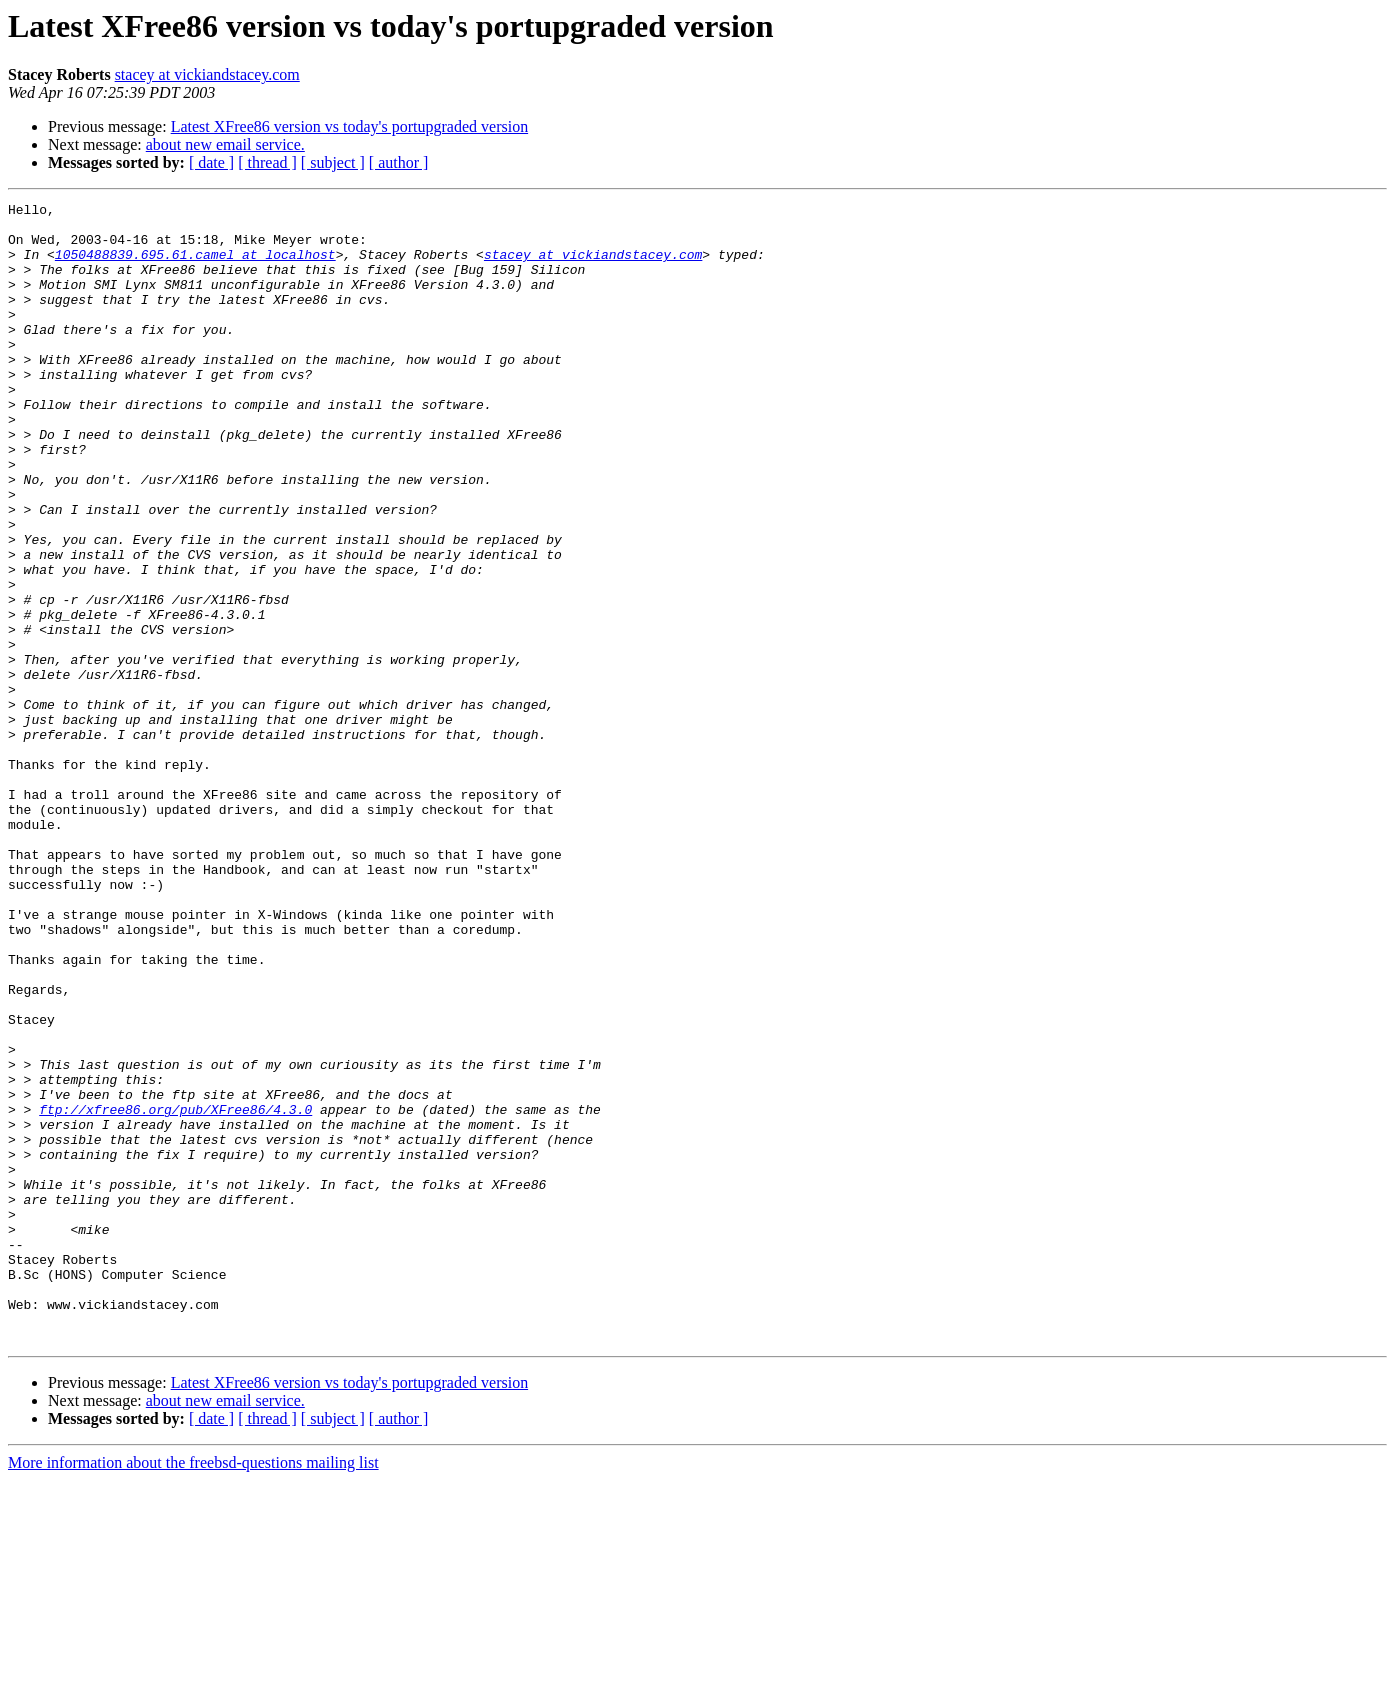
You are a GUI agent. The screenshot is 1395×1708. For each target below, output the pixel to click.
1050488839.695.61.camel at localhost (195, 266)
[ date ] (211, 162)
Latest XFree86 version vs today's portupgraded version (349, 126)
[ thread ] (267, 162)
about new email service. (225, 144)
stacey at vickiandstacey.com (207, 74)
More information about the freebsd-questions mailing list (193, 1690)
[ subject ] (333, 162)
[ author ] (399, 162)
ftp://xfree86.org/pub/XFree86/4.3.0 (175, 1292)
